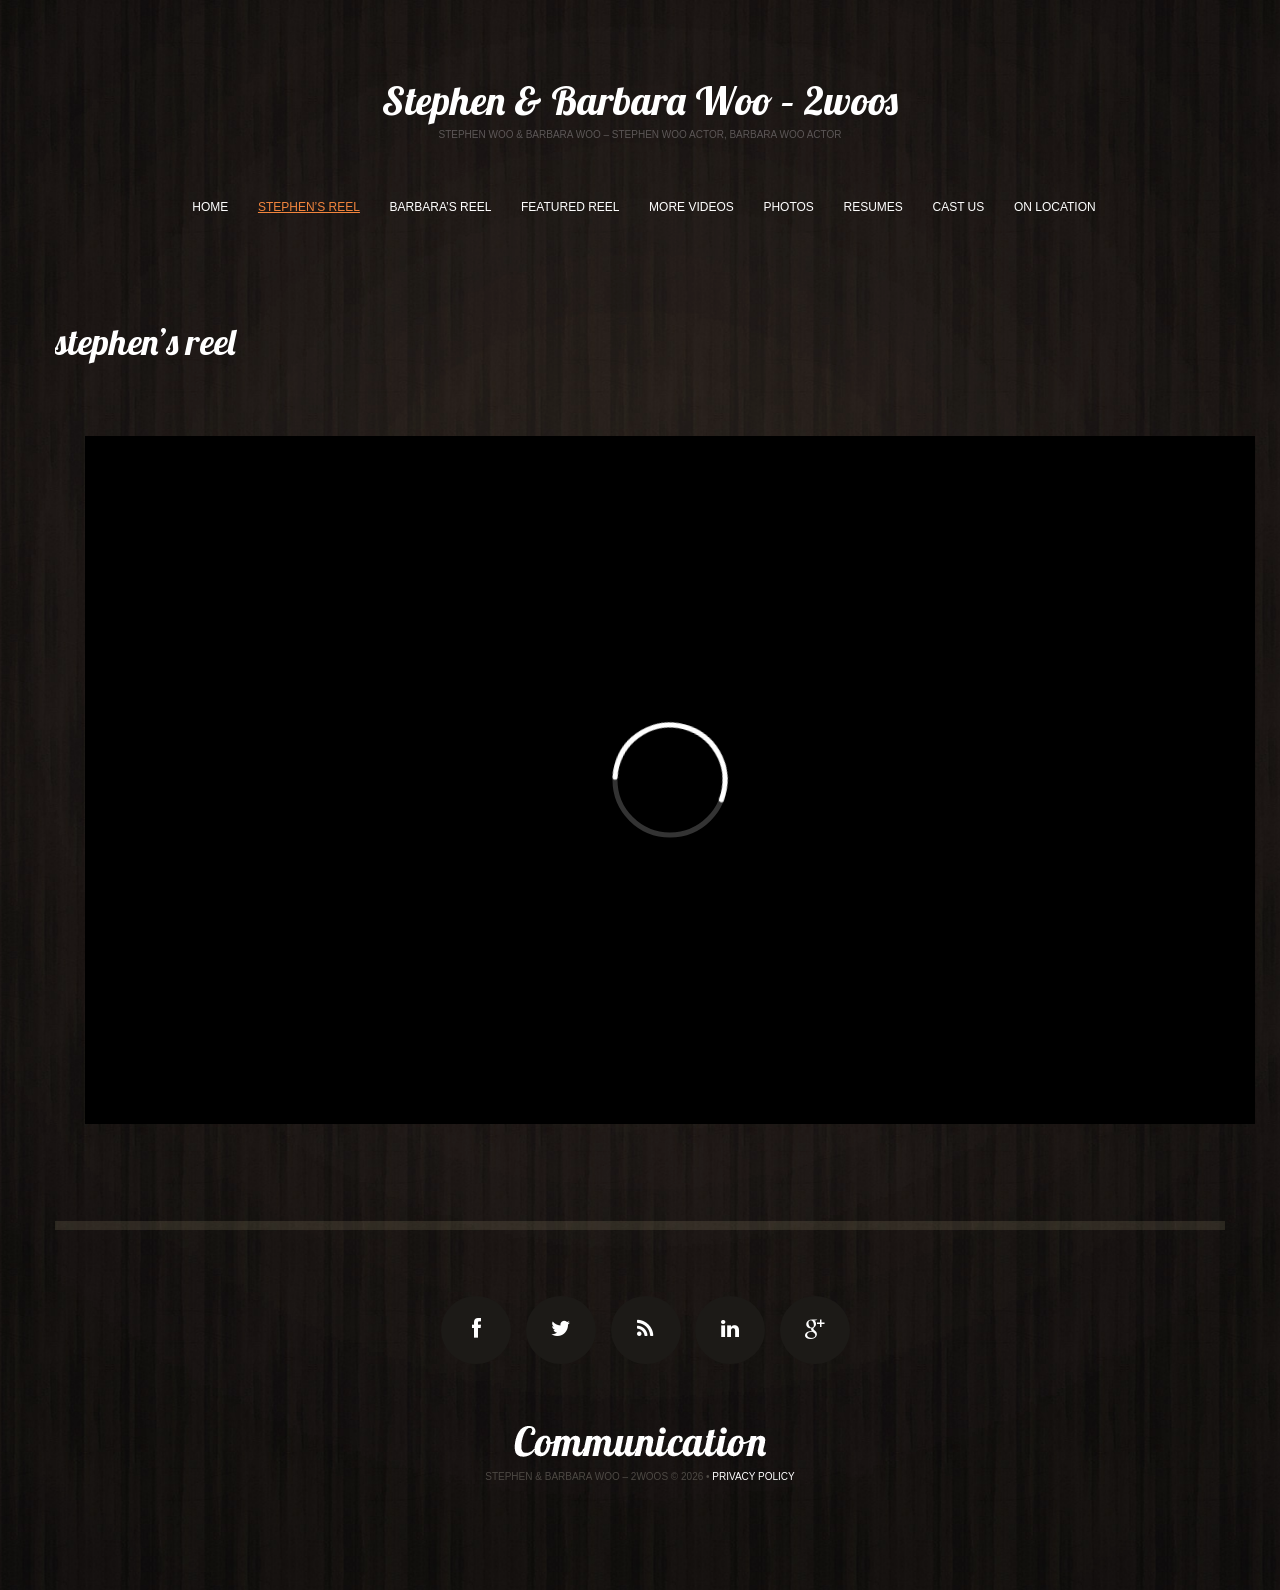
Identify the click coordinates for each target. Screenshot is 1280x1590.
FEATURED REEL (570, 207)
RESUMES (873, 207)
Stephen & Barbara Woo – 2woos (640, 100)
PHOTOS (788, 207)
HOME (210, 207)
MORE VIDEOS (691, 207)
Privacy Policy (753, 1476)
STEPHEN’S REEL (309, 207)
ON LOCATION (1055, 207)
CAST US (958, 207)
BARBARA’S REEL (441, 207)
